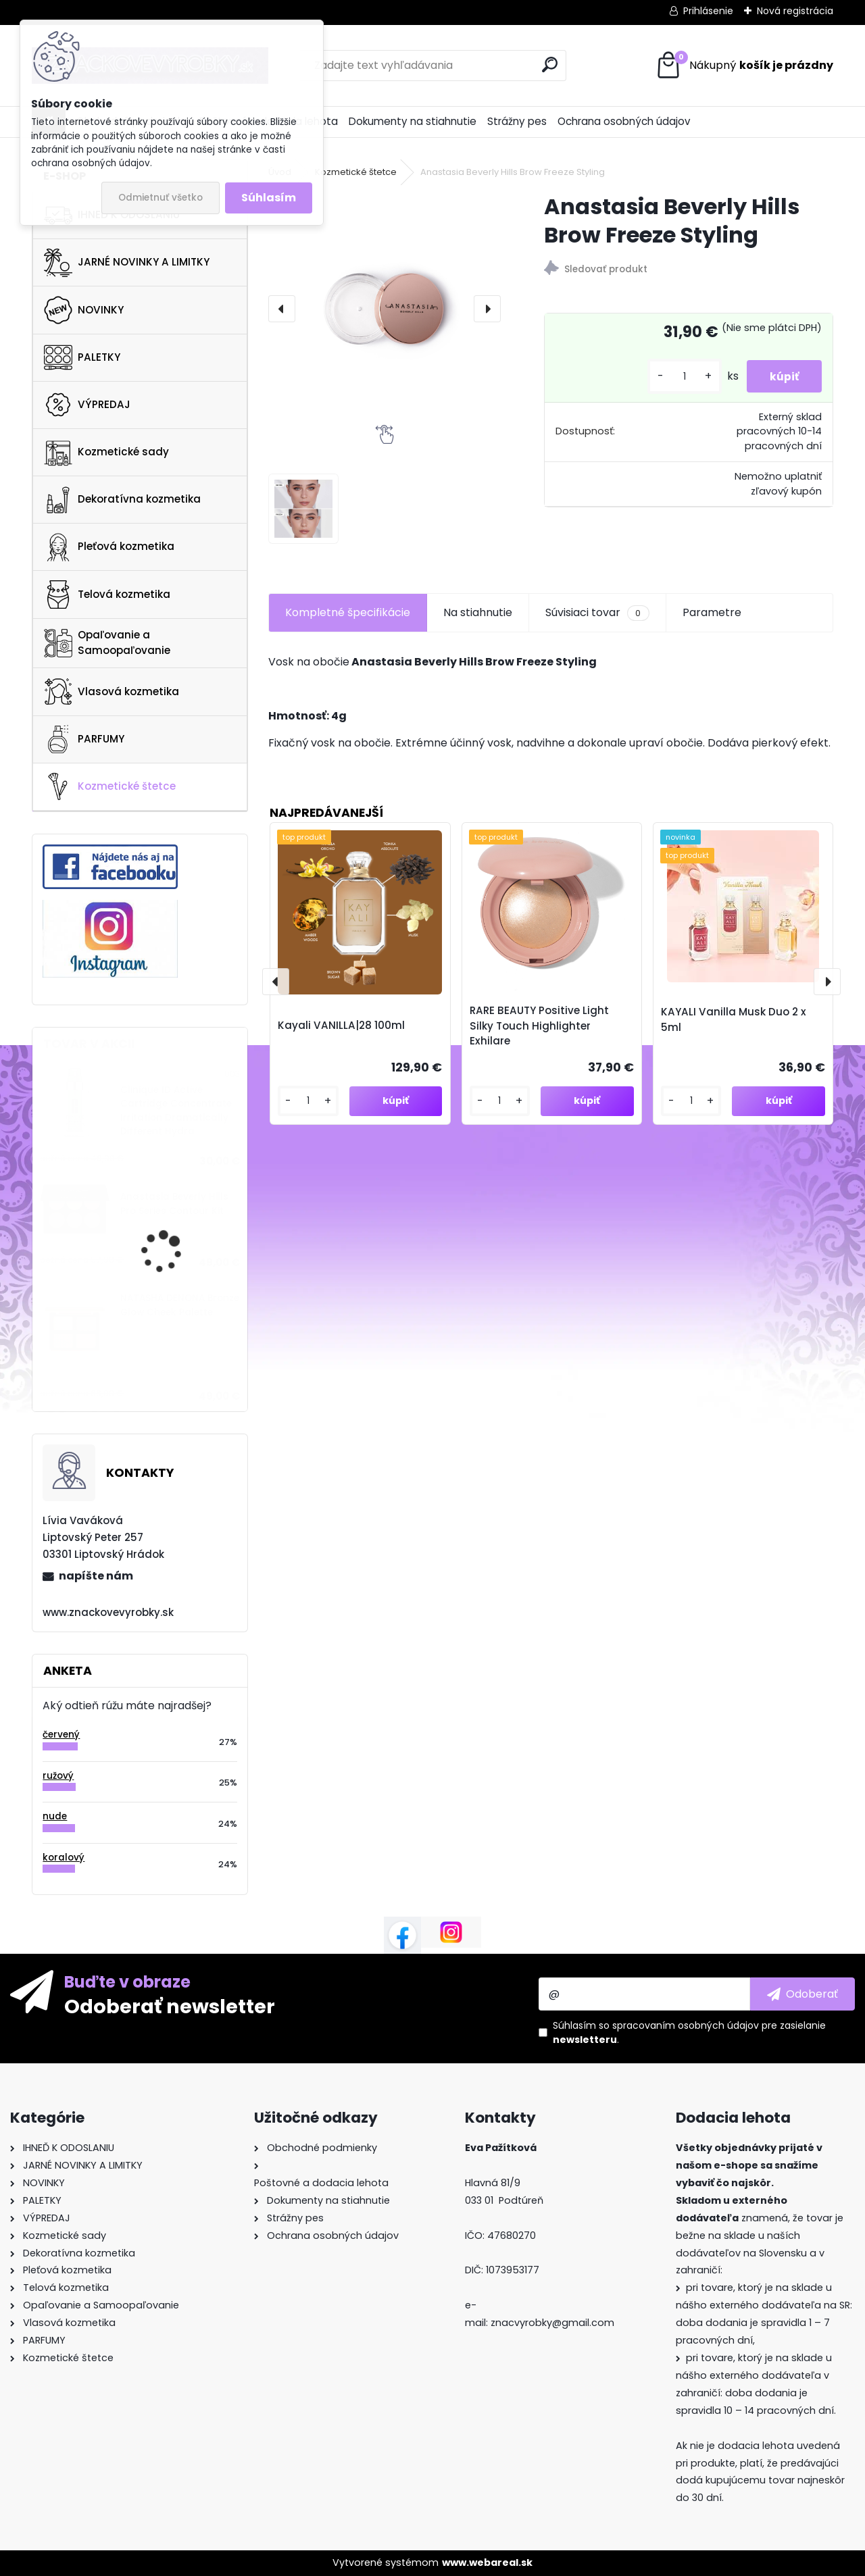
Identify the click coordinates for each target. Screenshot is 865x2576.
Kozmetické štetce (110, 786)
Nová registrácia (795, 11)
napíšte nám (96, 1576)
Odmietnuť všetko (160, 197)
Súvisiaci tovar (597, 613)
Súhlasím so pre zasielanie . (689, 2032)
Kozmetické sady (106, 452)
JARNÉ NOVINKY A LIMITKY (126, 263)
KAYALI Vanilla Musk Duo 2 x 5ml (733, 1019)
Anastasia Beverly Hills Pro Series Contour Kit (174, 1203)
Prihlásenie (708, 11)
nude (55, 1816)
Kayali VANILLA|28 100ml (341, 1025)
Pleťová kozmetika (109, 547)
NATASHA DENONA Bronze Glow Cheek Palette (179, 1305)
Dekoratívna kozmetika (122, 500)
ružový (58, 1775)
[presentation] (281, 308)
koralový (63, 1857)
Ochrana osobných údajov (624, 121)
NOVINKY (84, 310)
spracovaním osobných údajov (685, 2025)
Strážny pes (517, 121)
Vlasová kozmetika (111, 692)
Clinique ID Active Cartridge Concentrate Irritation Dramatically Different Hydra (176, 1111)
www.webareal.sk (487, 2562)
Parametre (712, 612)
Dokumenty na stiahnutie (412, 121)
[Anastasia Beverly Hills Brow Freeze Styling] (384, 309)
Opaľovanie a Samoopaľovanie (107, 642)
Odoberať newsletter (169, 2006)
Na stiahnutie (477, 612)
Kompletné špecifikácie (347, 612)
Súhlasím (268, 197)
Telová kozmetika (107, 594)
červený (61, 1734)
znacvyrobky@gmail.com (552, 2322)
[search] (550, 64)
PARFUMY (84, 739)
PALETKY (82, 357)
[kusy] (675, 376)
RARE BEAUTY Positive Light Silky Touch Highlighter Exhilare (539, 1026)
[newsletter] (802, 1993)
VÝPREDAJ (87, 404)
